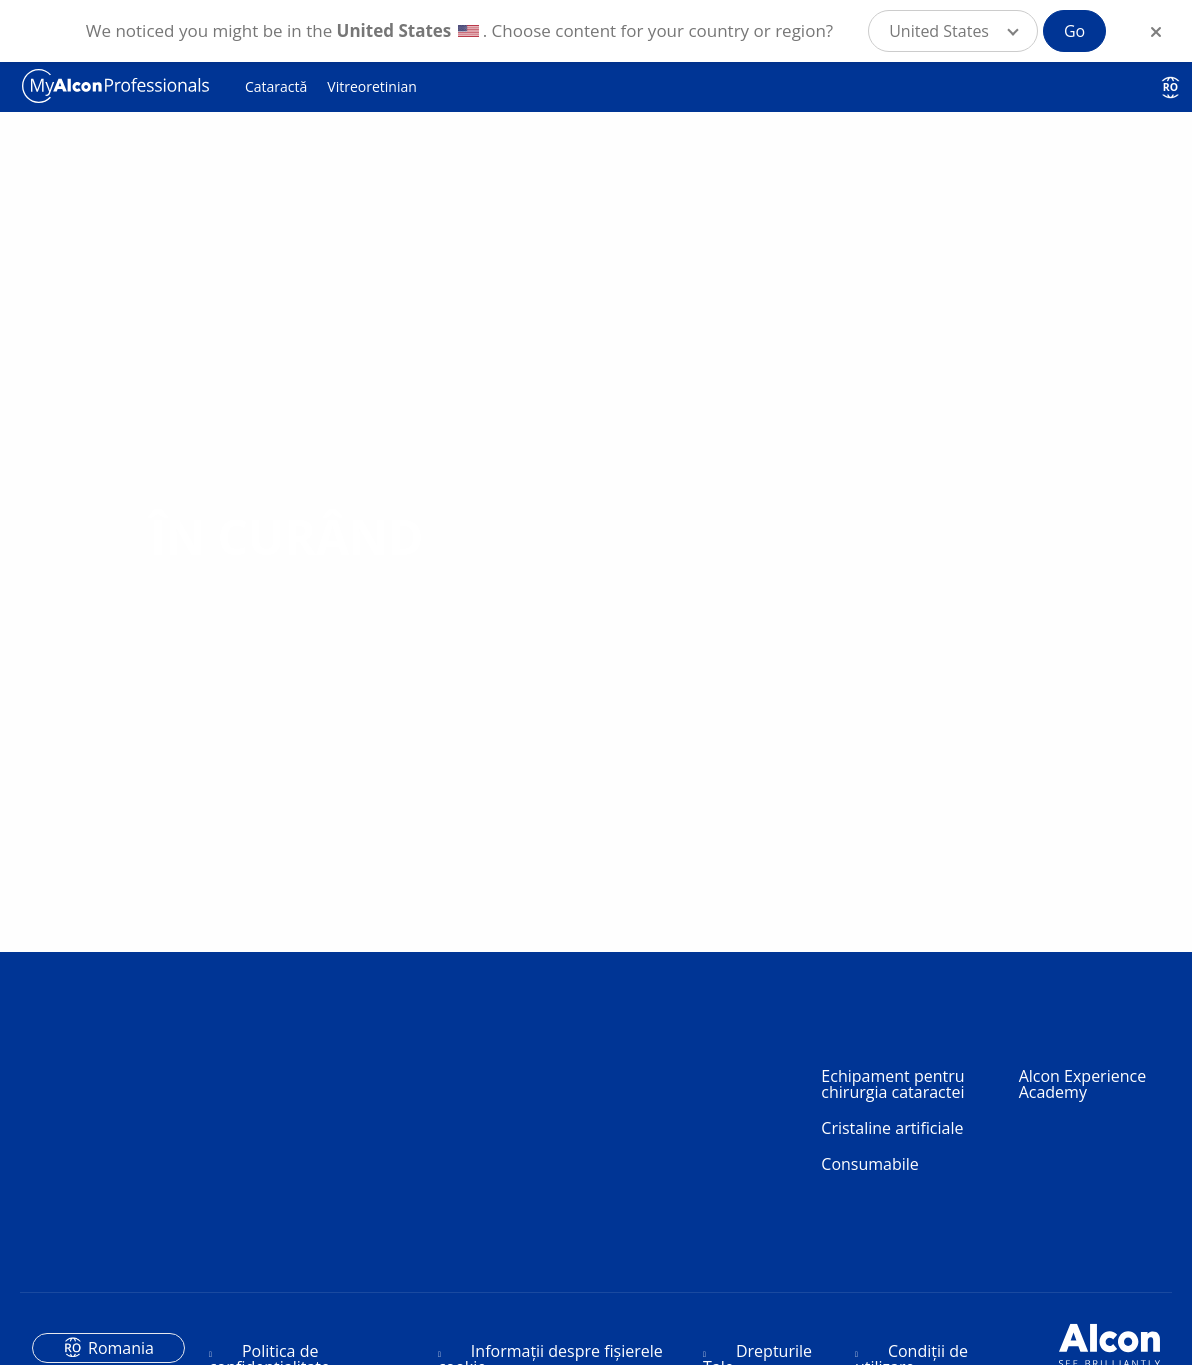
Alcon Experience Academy (1082, 1084)
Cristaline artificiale (892, 1128)
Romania (121, 1348)
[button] (953, 31)
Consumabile (870, 1164)
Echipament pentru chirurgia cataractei (892, 1084)
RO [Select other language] (1170, 87)
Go (1074, 31)
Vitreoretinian (371, 86)
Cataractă (276, 86)
